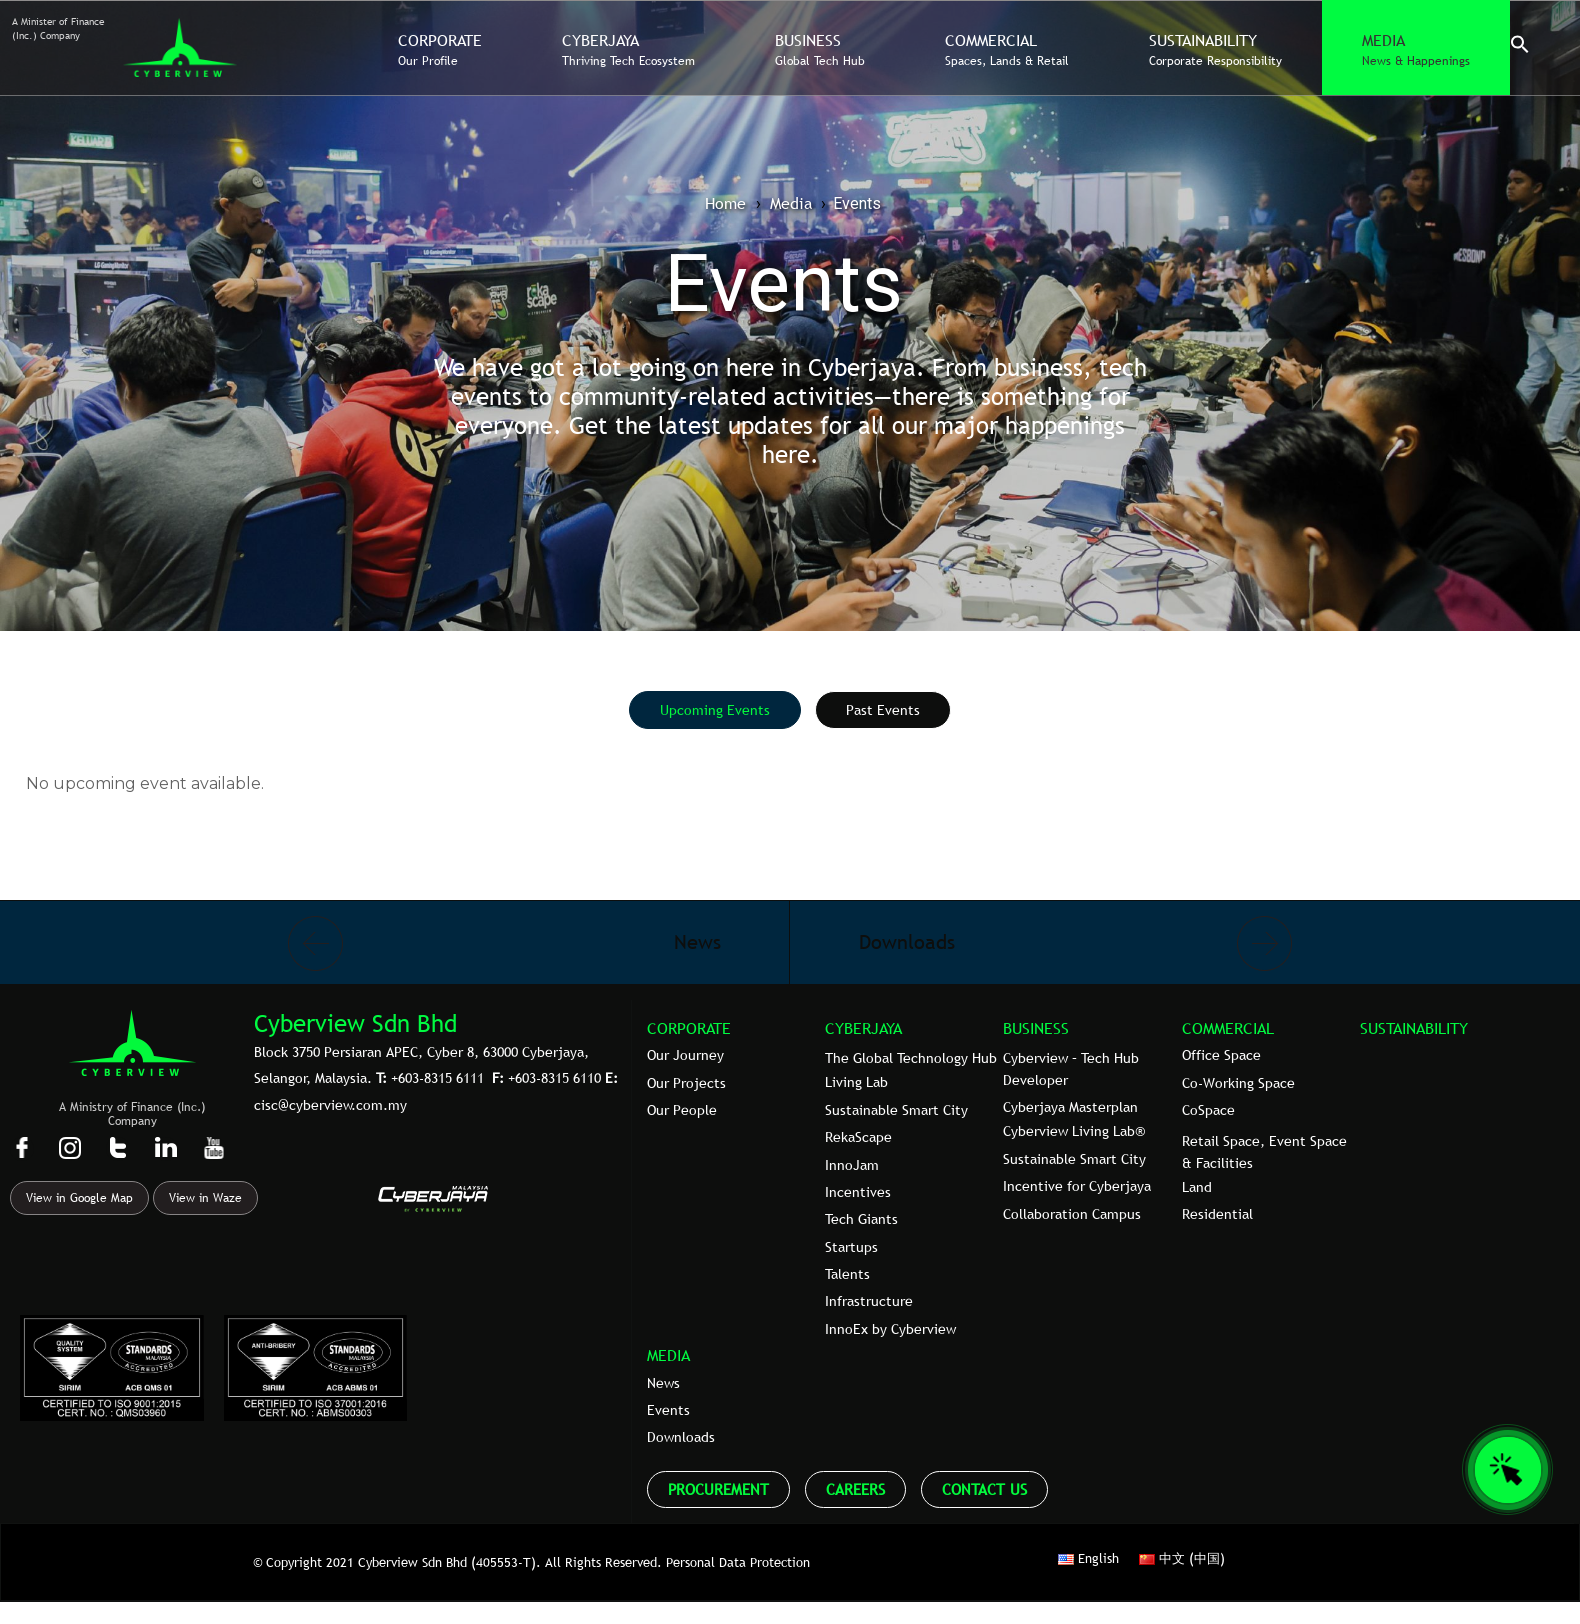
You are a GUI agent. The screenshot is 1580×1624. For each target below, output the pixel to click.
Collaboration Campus (1072, 1214)
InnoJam (852, 1165)
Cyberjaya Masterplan (1070, 1107)
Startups (851, 1247)
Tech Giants (861, 1219)
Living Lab (856, 1082)
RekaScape (858, 1137)
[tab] (715, 710)
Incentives (858, 1192)
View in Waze (205, 1198)
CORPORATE (689, 1028)
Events (668, 1410)
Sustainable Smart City (896, 1110)
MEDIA (668, 1355)
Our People (682, 1110)
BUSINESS (1036, 1028)
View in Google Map (79, 1198)
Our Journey (685, 1055)
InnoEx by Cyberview (890, 1329)
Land (1197, 1187)
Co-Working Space (1238, 1083)
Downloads (681, 1437)
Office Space (1221, 1055)
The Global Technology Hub (911, 1058)
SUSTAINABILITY (1414, 1028)
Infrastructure (869, 1301)
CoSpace (1208, 1110)
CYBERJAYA (863, 1028)
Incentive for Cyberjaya (1077, 1186)
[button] (1520, 49)
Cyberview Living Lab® (1074, 1131)
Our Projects (686, 1083)
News (663, 1383)
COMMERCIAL (1228, 1028)
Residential (1217, 1214)
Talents (847, 1274)
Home (725, 203)
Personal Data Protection (738, 1562)
